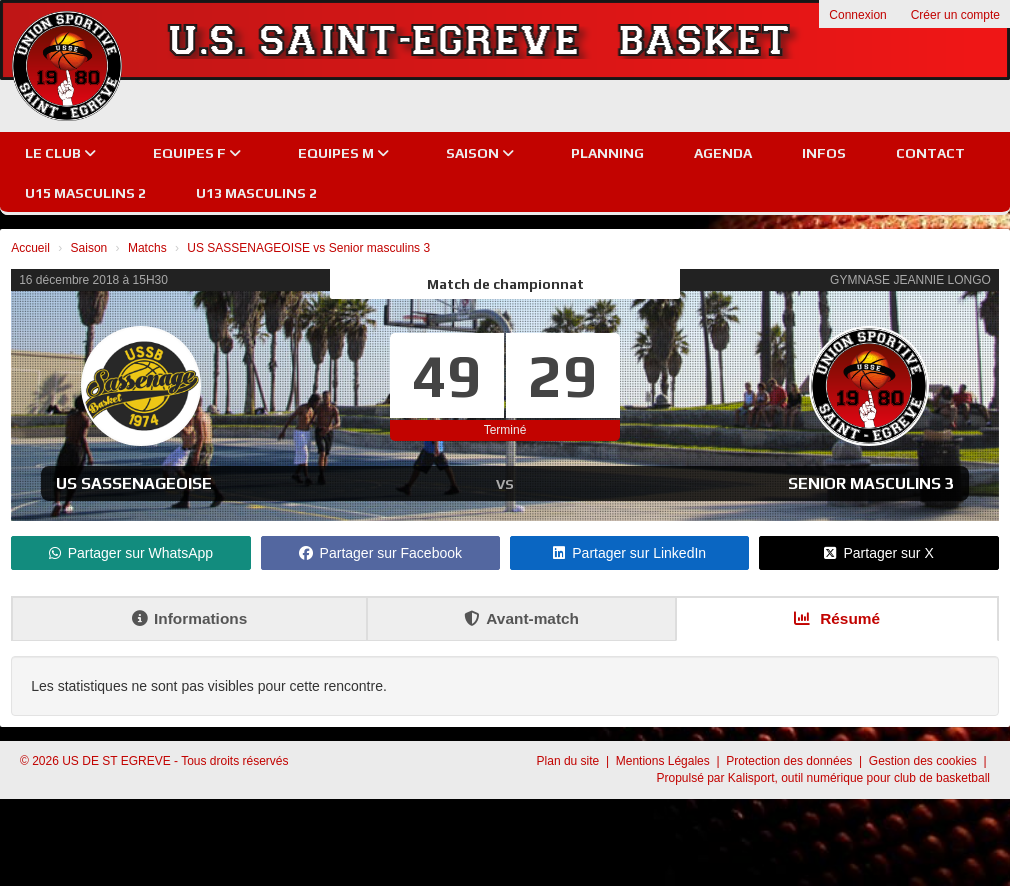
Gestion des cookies (924, 761)
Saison (480, 153)
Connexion (857, 15)
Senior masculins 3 (871, 483)
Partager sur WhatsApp (131, 553)
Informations (189, 618)
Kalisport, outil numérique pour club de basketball (859, 778)
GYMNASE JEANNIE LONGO (910, 280)
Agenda (723, 153)
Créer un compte (955, 15)
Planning (607, 153)
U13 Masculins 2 (256, 193)
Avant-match (521, 618)
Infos (824, 153)
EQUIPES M (343, 153)
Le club (60, 153)
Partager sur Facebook (380, 553)
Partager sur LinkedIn (629, 553)
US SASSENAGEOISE (134, 483)
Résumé (837, 618)
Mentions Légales (664, 761)
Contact (930, 153)
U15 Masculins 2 (85, 193)
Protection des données (790, 761)
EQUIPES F (197, 153)
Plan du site (570, 761)
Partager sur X (878, 553)
